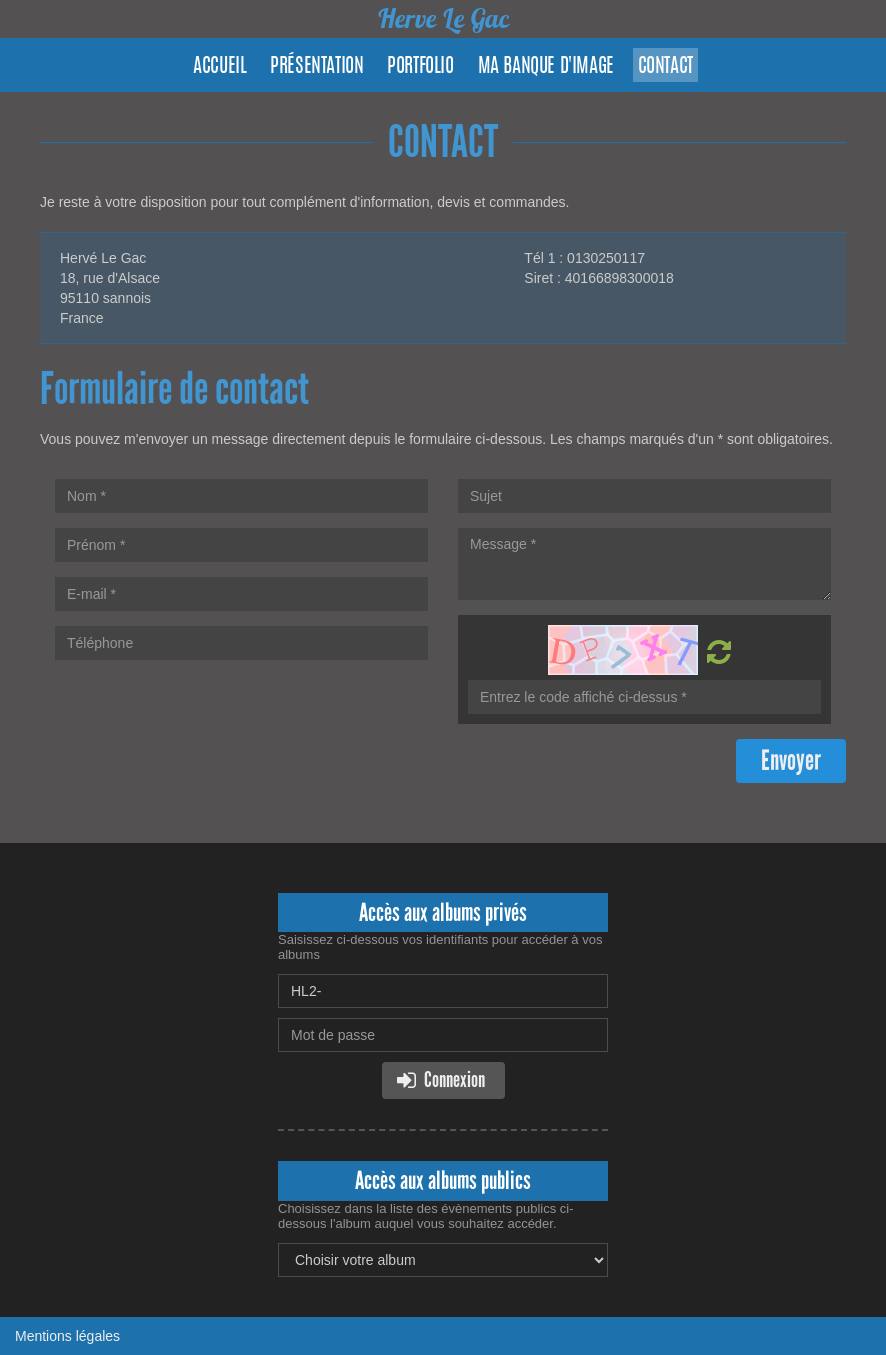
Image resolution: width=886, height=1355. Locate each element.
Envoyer (791, 760)
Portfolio (420, 67)
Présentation (316, 67)
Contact (665, 67)
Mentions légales (67, 1336)
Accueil (219, 67)
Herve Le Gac (443, 18)
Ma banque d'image (546, 67)
